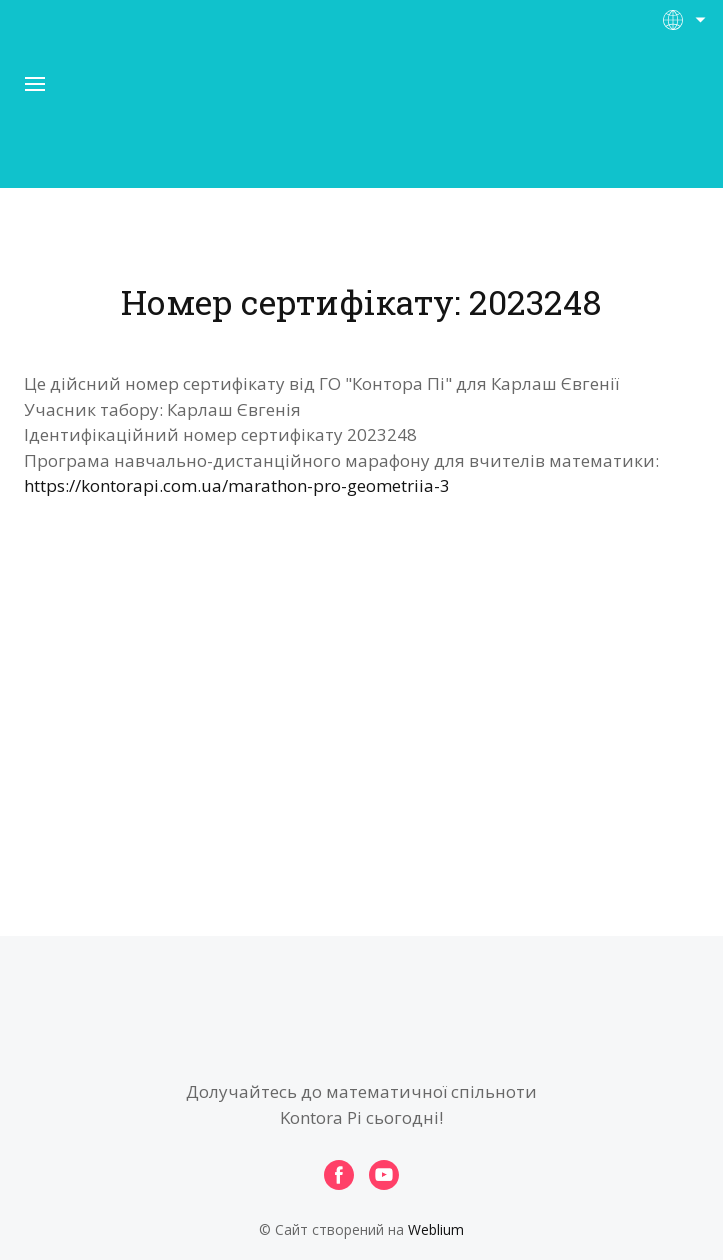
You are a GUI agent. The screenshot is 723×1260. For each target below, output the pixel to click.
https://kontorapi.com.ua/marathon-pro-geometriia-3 (237, 485)
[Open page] (362, 119)
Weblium (436, 1229)
